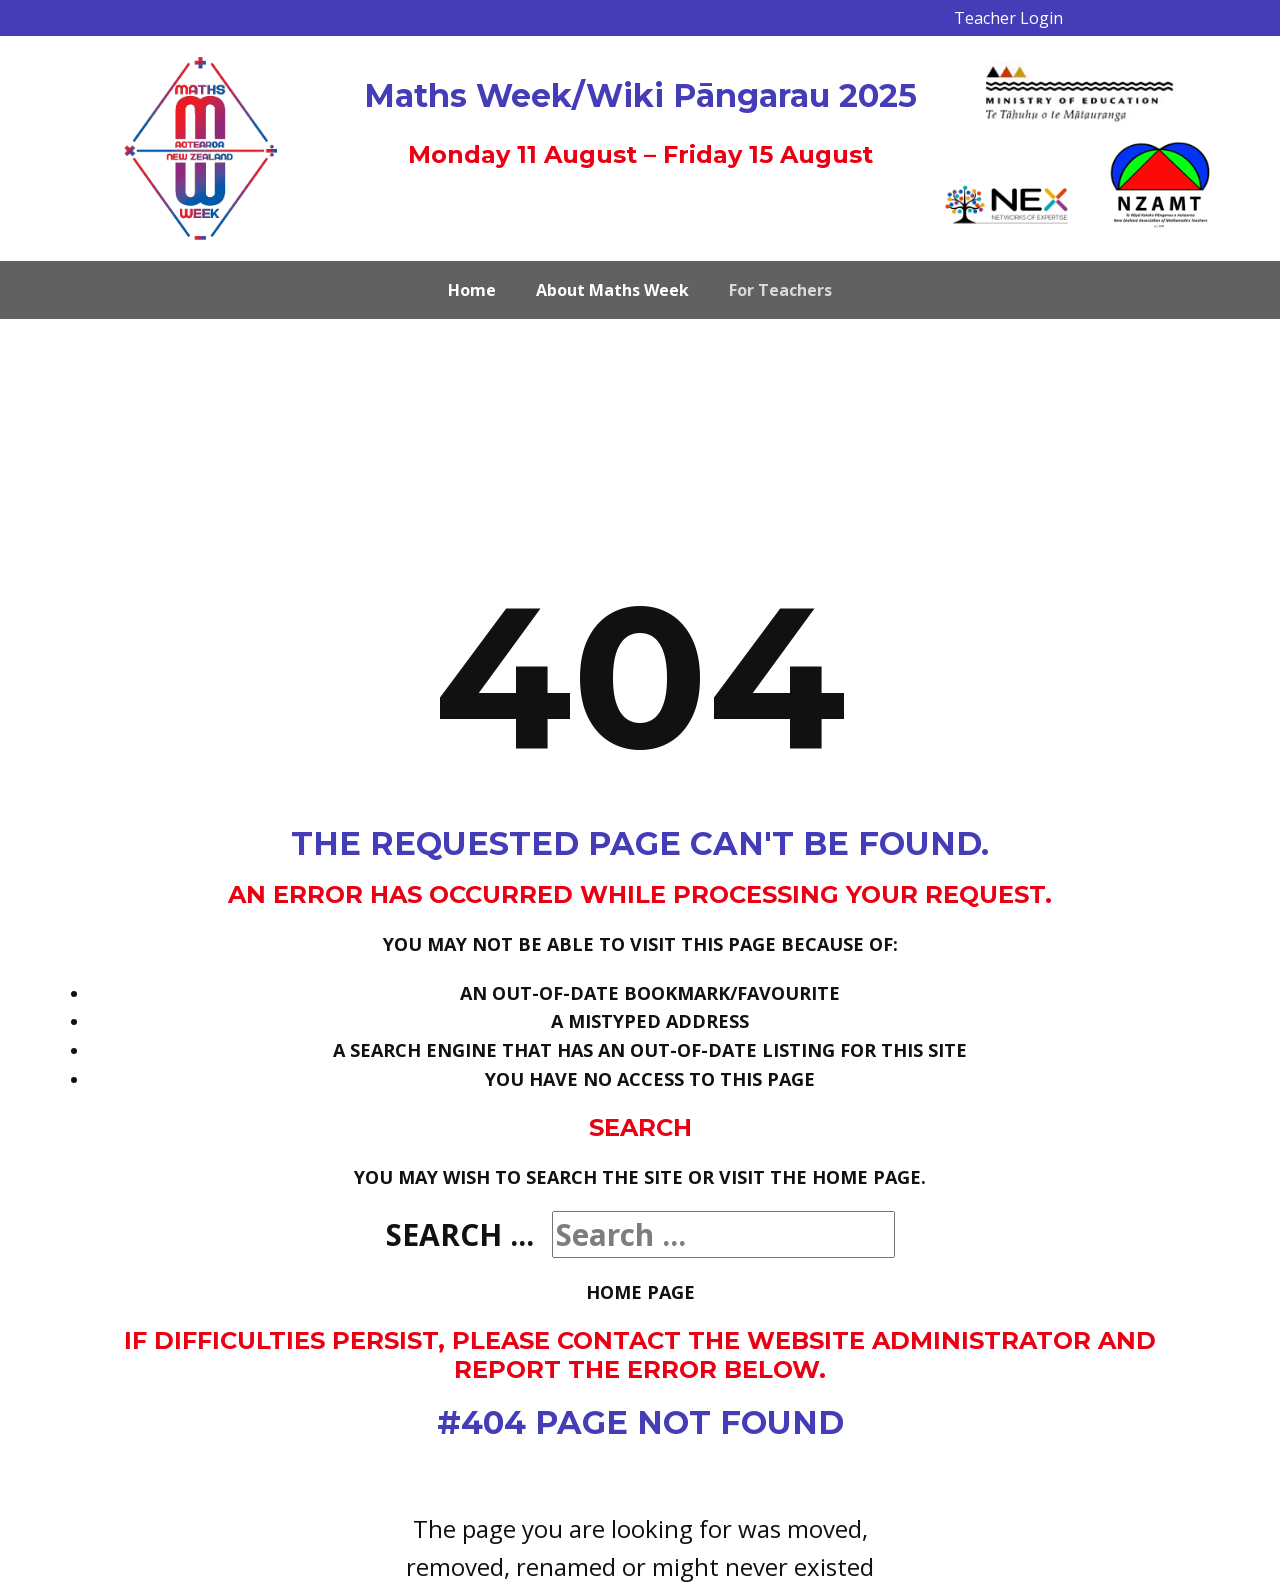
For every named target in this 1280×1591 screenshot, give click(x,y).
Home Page (640, 1292)
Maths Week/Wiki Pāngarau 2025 (640, 95)
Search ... (460, 1234)
